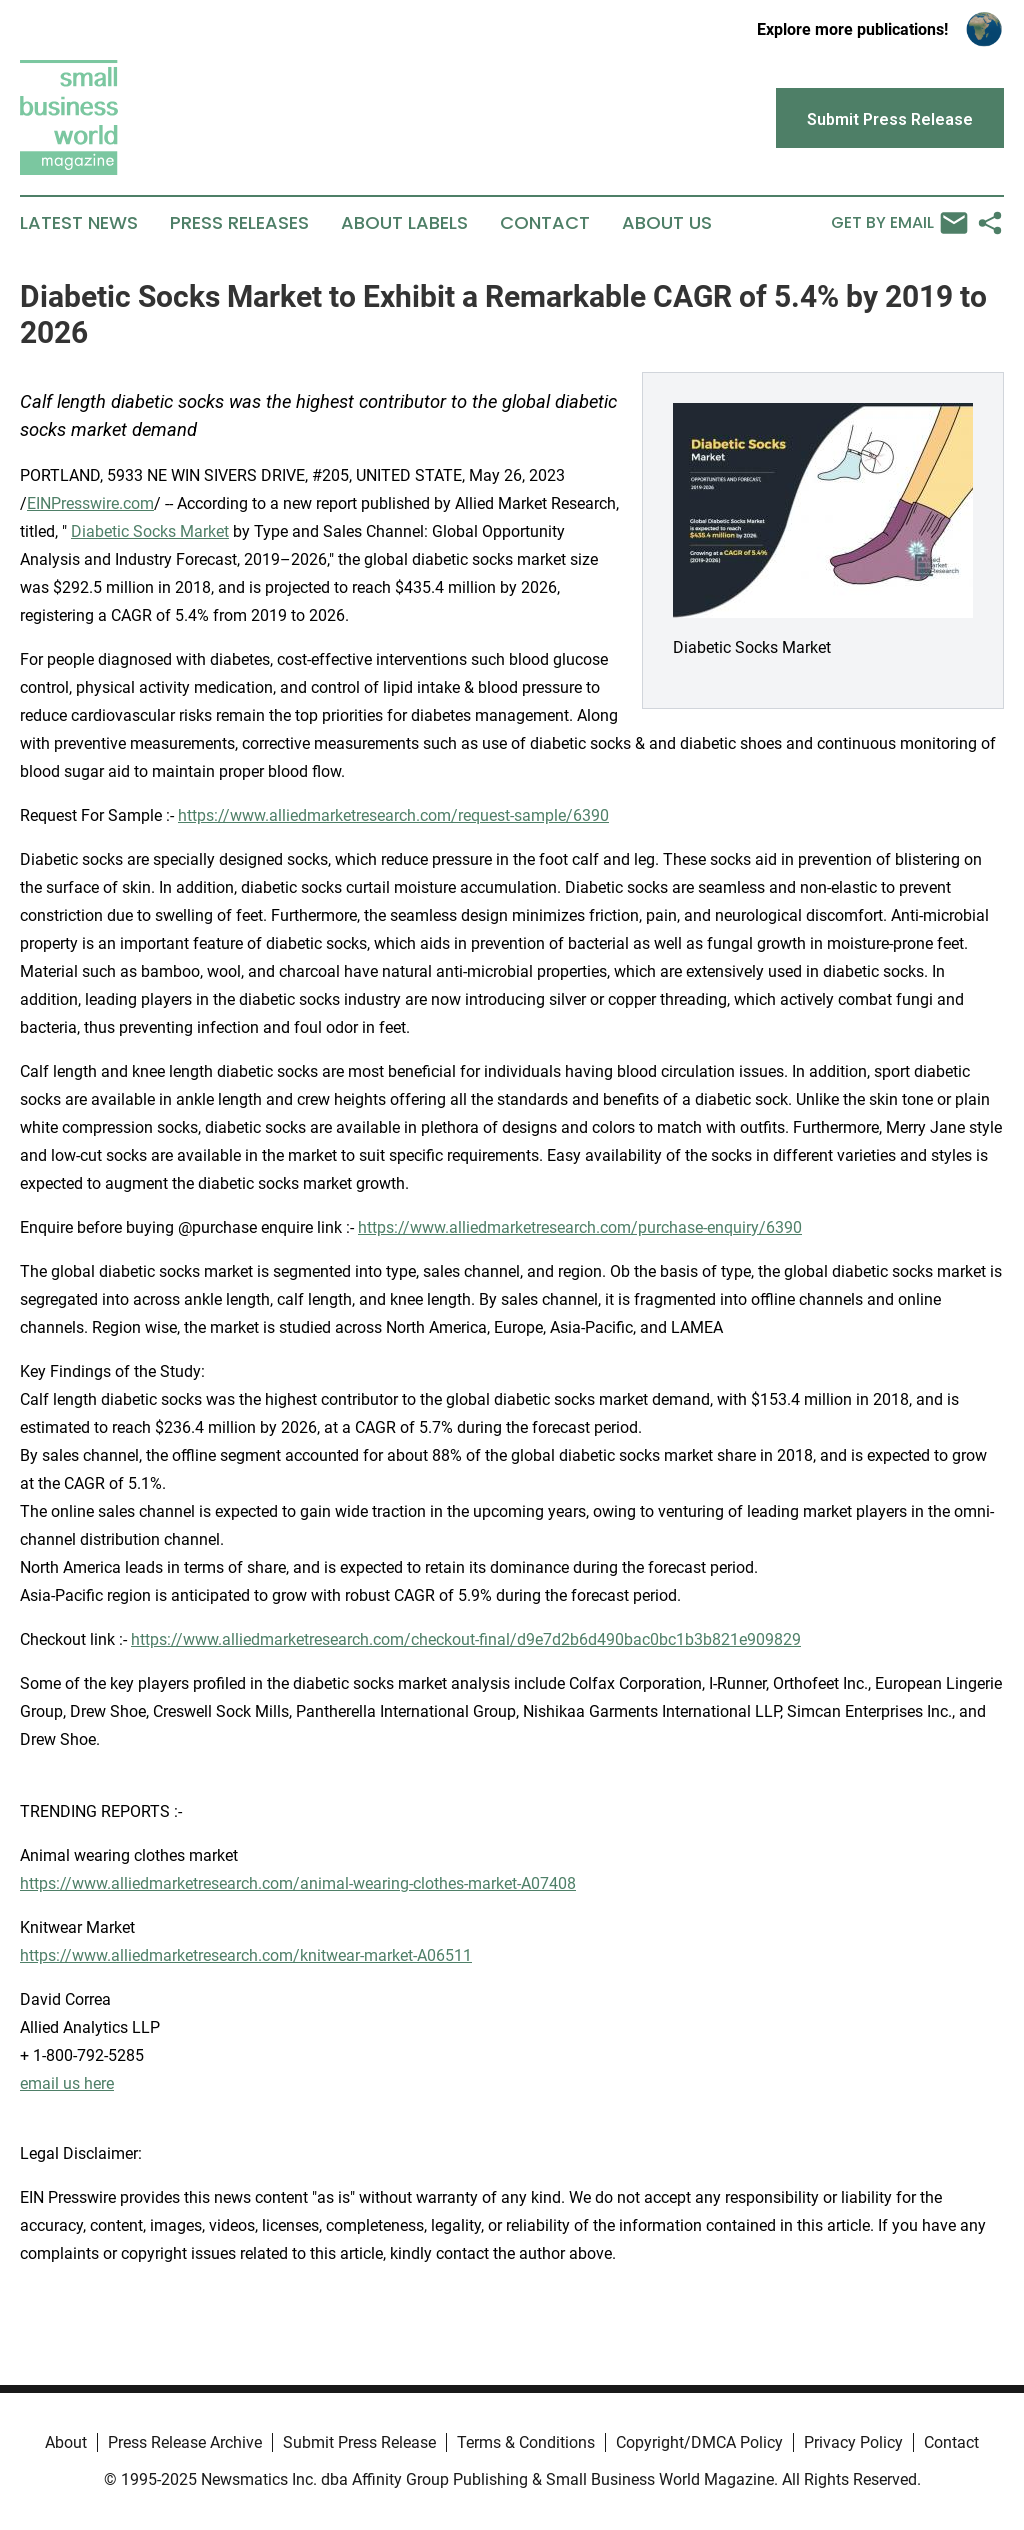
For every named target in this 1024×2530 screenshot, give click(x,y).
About (66, 2442)
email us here (67, 2083)
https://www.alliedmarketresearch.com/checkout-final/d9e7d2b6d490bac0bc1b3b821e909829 (466, 1639)
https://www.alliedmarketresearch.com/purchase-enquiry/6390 (580, 1227)
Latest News (79, 223)
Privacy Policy (853, 2442)
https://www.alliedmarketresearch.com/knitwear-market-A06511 (246, 1955)
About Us (667, 223)
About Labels (404, 223)
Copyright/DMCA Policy (699, 2442)
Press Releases (239, 223)
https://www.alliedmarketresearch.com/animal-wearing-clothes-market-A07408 (298, 1883)
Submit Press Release (359, 2442)
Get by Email (899, 223)
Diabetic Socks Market (150, 531)
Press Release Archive (185, 2442)
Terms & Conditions (526, 2442)
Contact (545, 223)
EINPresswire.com (90, 503)
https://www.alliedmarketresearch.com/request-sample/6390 (393, 815)
